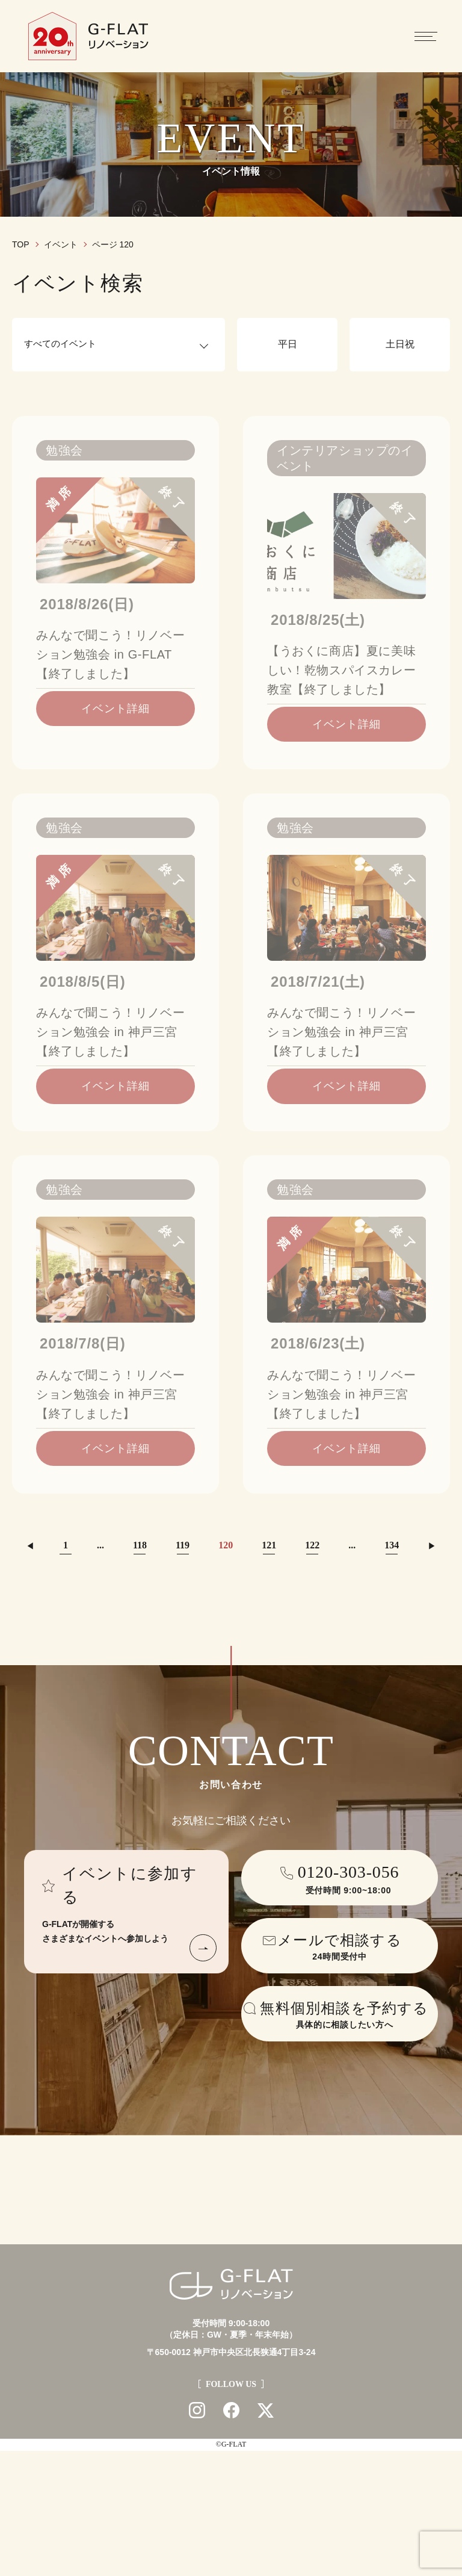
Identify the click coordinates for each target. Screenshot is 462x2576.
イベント (61, 244)
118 (140, 1545)
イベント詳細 (115, 709)
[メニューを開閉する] (426, 36)
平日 (287, 344)
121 (269, 1545)
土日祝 (400, 344)
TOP (20, 244)
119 (182, 1545)
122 (312, 1545)
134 (391, 1545)
